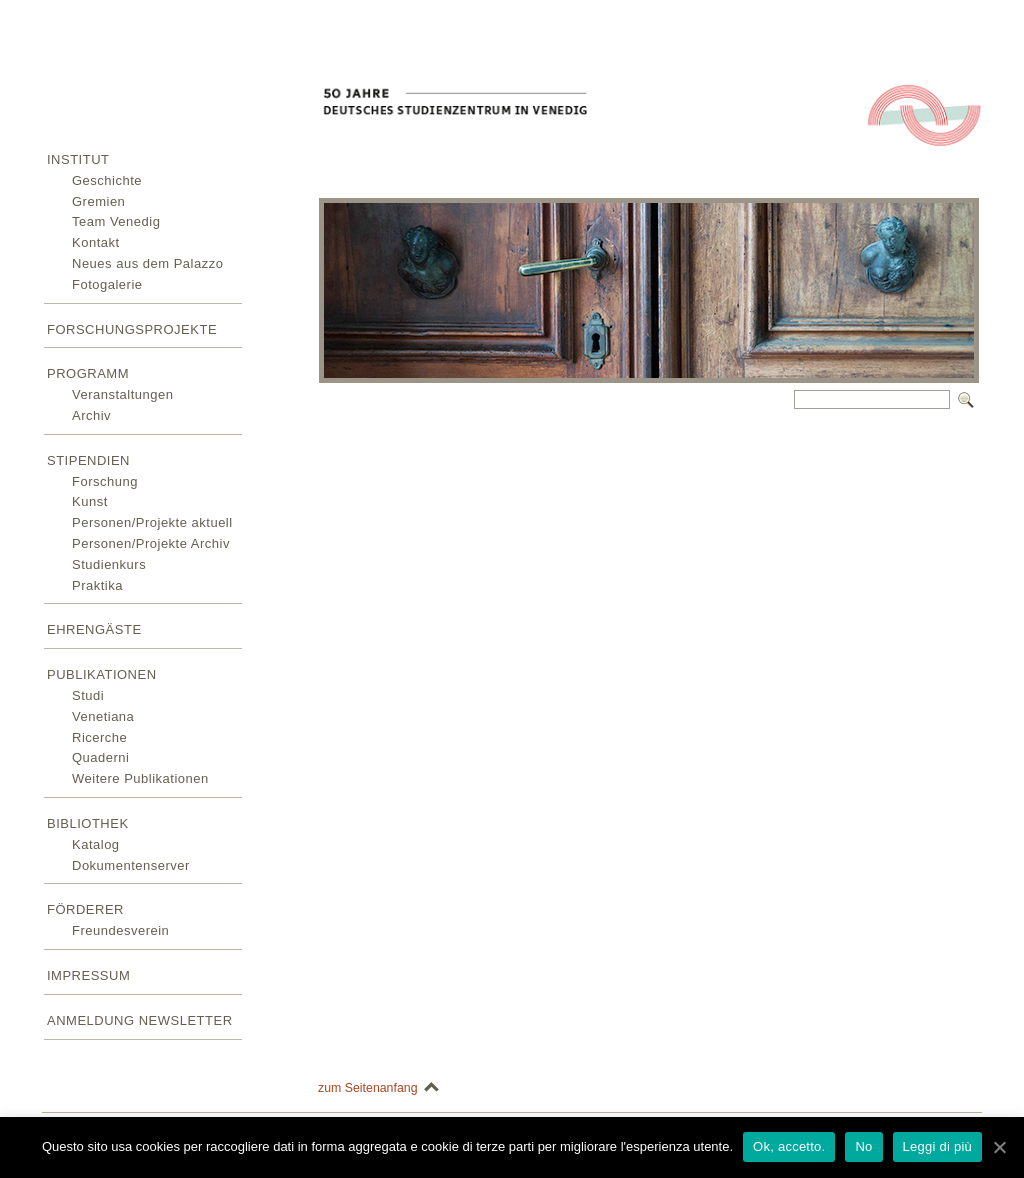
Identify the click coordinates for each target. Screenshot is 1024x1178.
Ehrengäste (94, 629)
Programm (88, 373)
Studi (88, 695)
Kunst (90, 501)
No (863, 1146)
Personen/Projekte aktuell (152, 522)
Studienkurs (109, 564)
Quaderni (100, 757)
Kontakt (96, 242)
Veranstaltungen (122, 394)
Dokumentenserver (131, 865)
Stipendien (88, 460)
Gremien (98, 201)
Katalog (96, 844)
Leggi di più (938, 1146)
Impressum (88, 975)
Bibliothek (88, 823)
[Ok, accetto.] (999, 1147)
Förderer (85, 909)
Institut (78, 159)
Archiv (91, 415)
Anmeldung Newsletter (140, 1020)
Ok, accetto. (789, 1146)
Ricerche (99, 737)
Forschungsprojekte (132, 329)
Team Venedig (116, 221)
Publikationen (102, 674)
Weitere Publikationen (140, 778)
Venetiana (103, 716)
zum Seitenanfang (368, 1088)
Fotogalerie (107, 284)
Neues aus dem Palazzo (147, 263)
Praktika (97, 585)
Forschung (105, 481)
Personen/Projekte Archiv (151, 543)
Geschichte (107, 180)
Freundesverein (120, 930)
